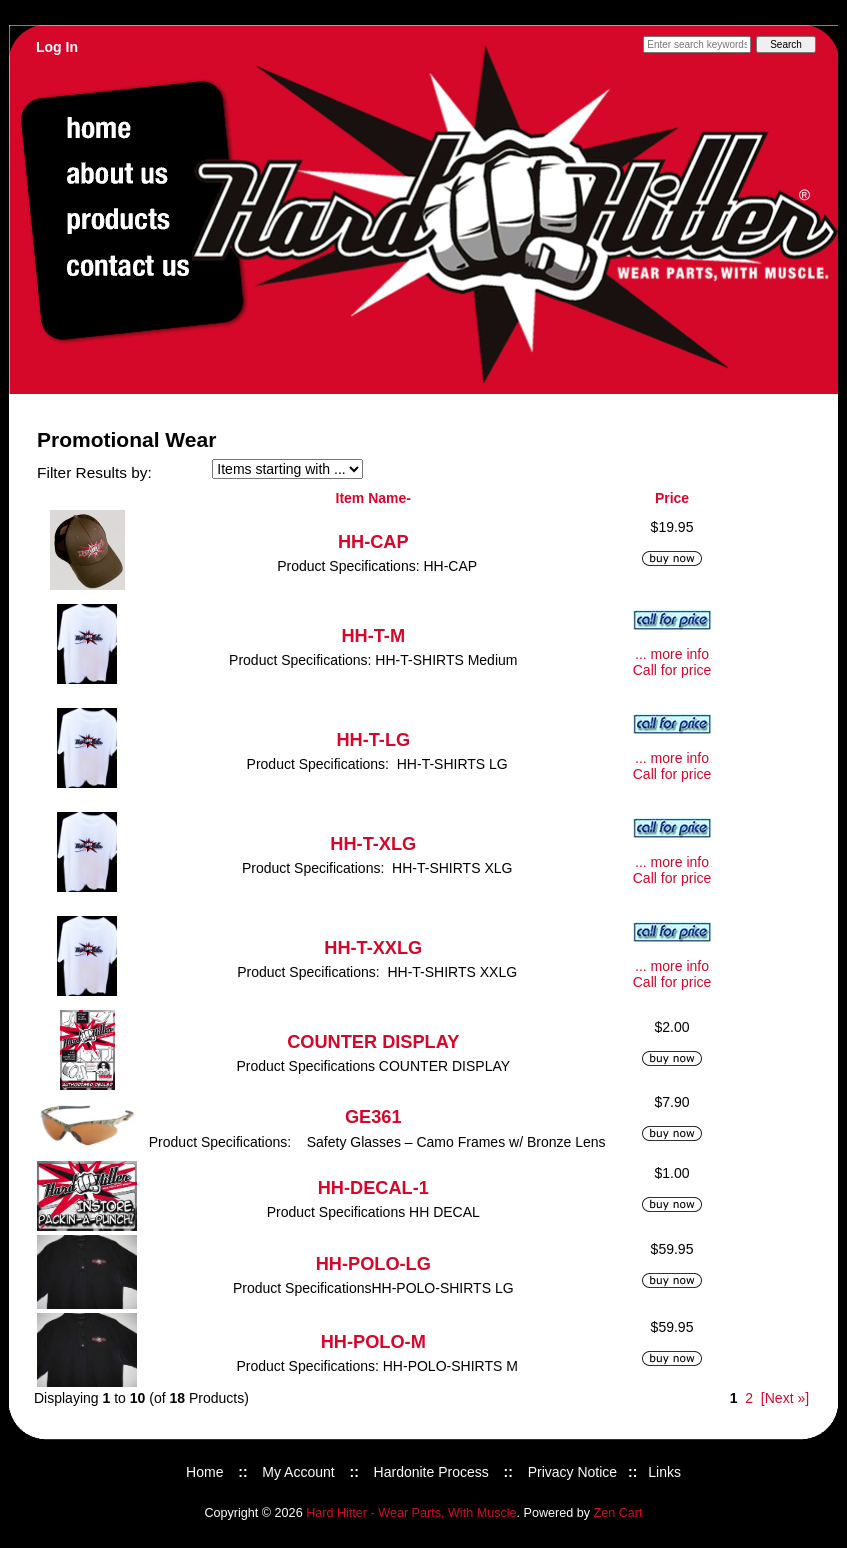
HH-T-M (373, 636)
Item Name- (373, 498)
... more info (672, 654)
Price (672, 498)
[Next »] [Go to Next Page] (785, 1398)
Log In (57, 47)
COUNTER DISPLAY (373, 1042)
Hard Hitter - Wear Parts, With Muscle (411, 1513)
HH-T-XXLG (373, 948)
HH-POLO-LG (373, 1264)
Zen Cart (618, 1513)
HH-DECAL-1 (373, 1188)
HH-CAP (373, 542)
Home (204, 1472)
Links (664, 1472)
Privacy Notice (572, 1472)
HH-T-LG (373, 740)
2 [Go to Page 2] (749, 1398)
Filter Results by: (94, 472)
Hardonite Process (431, 1472)
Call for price (672, 670)
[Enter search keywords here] (697, 44)
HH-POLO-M (373, 1342)
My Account (298, 1472)
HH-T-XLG (373, 844)
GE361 (373, 1117)
